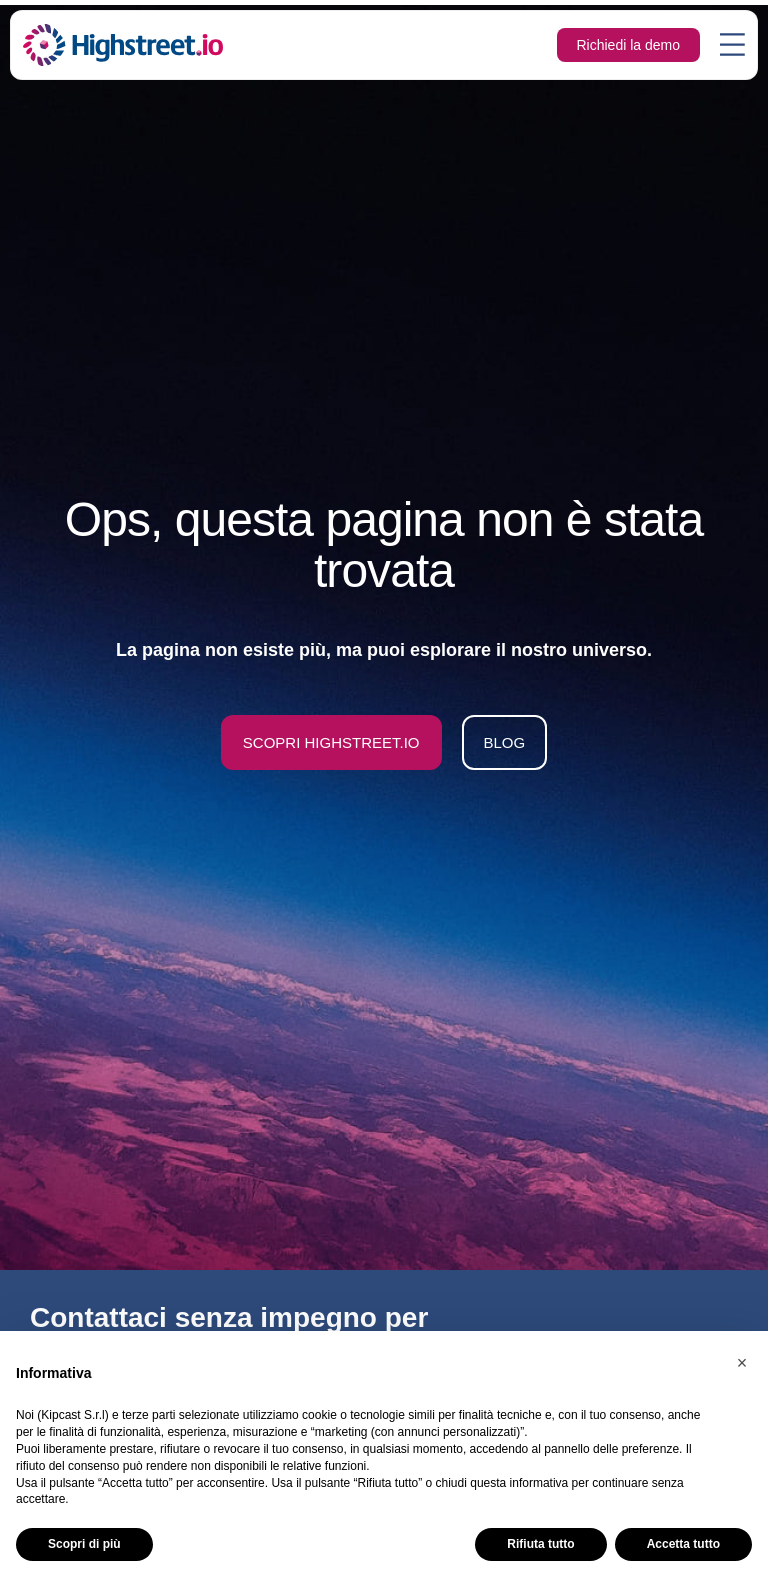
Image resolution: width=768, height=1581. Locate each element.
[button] (742, 1363)
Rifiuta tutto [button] (540, 1544)
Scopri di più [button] (84, 1544)
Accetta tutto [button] (683, 1544)
